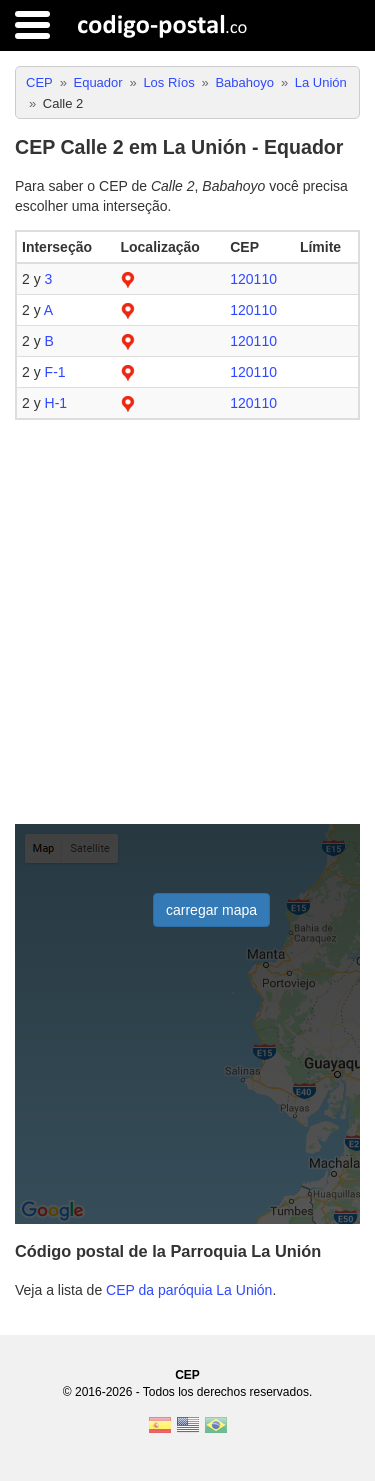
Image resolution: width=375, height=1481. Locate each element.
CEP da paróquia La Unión (189, 1290)
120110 (253, 279)
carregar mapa (211, 910)
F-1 (55, 372)
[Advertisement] (187, 622)
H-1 (56, 403)
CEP (187, 1375)
